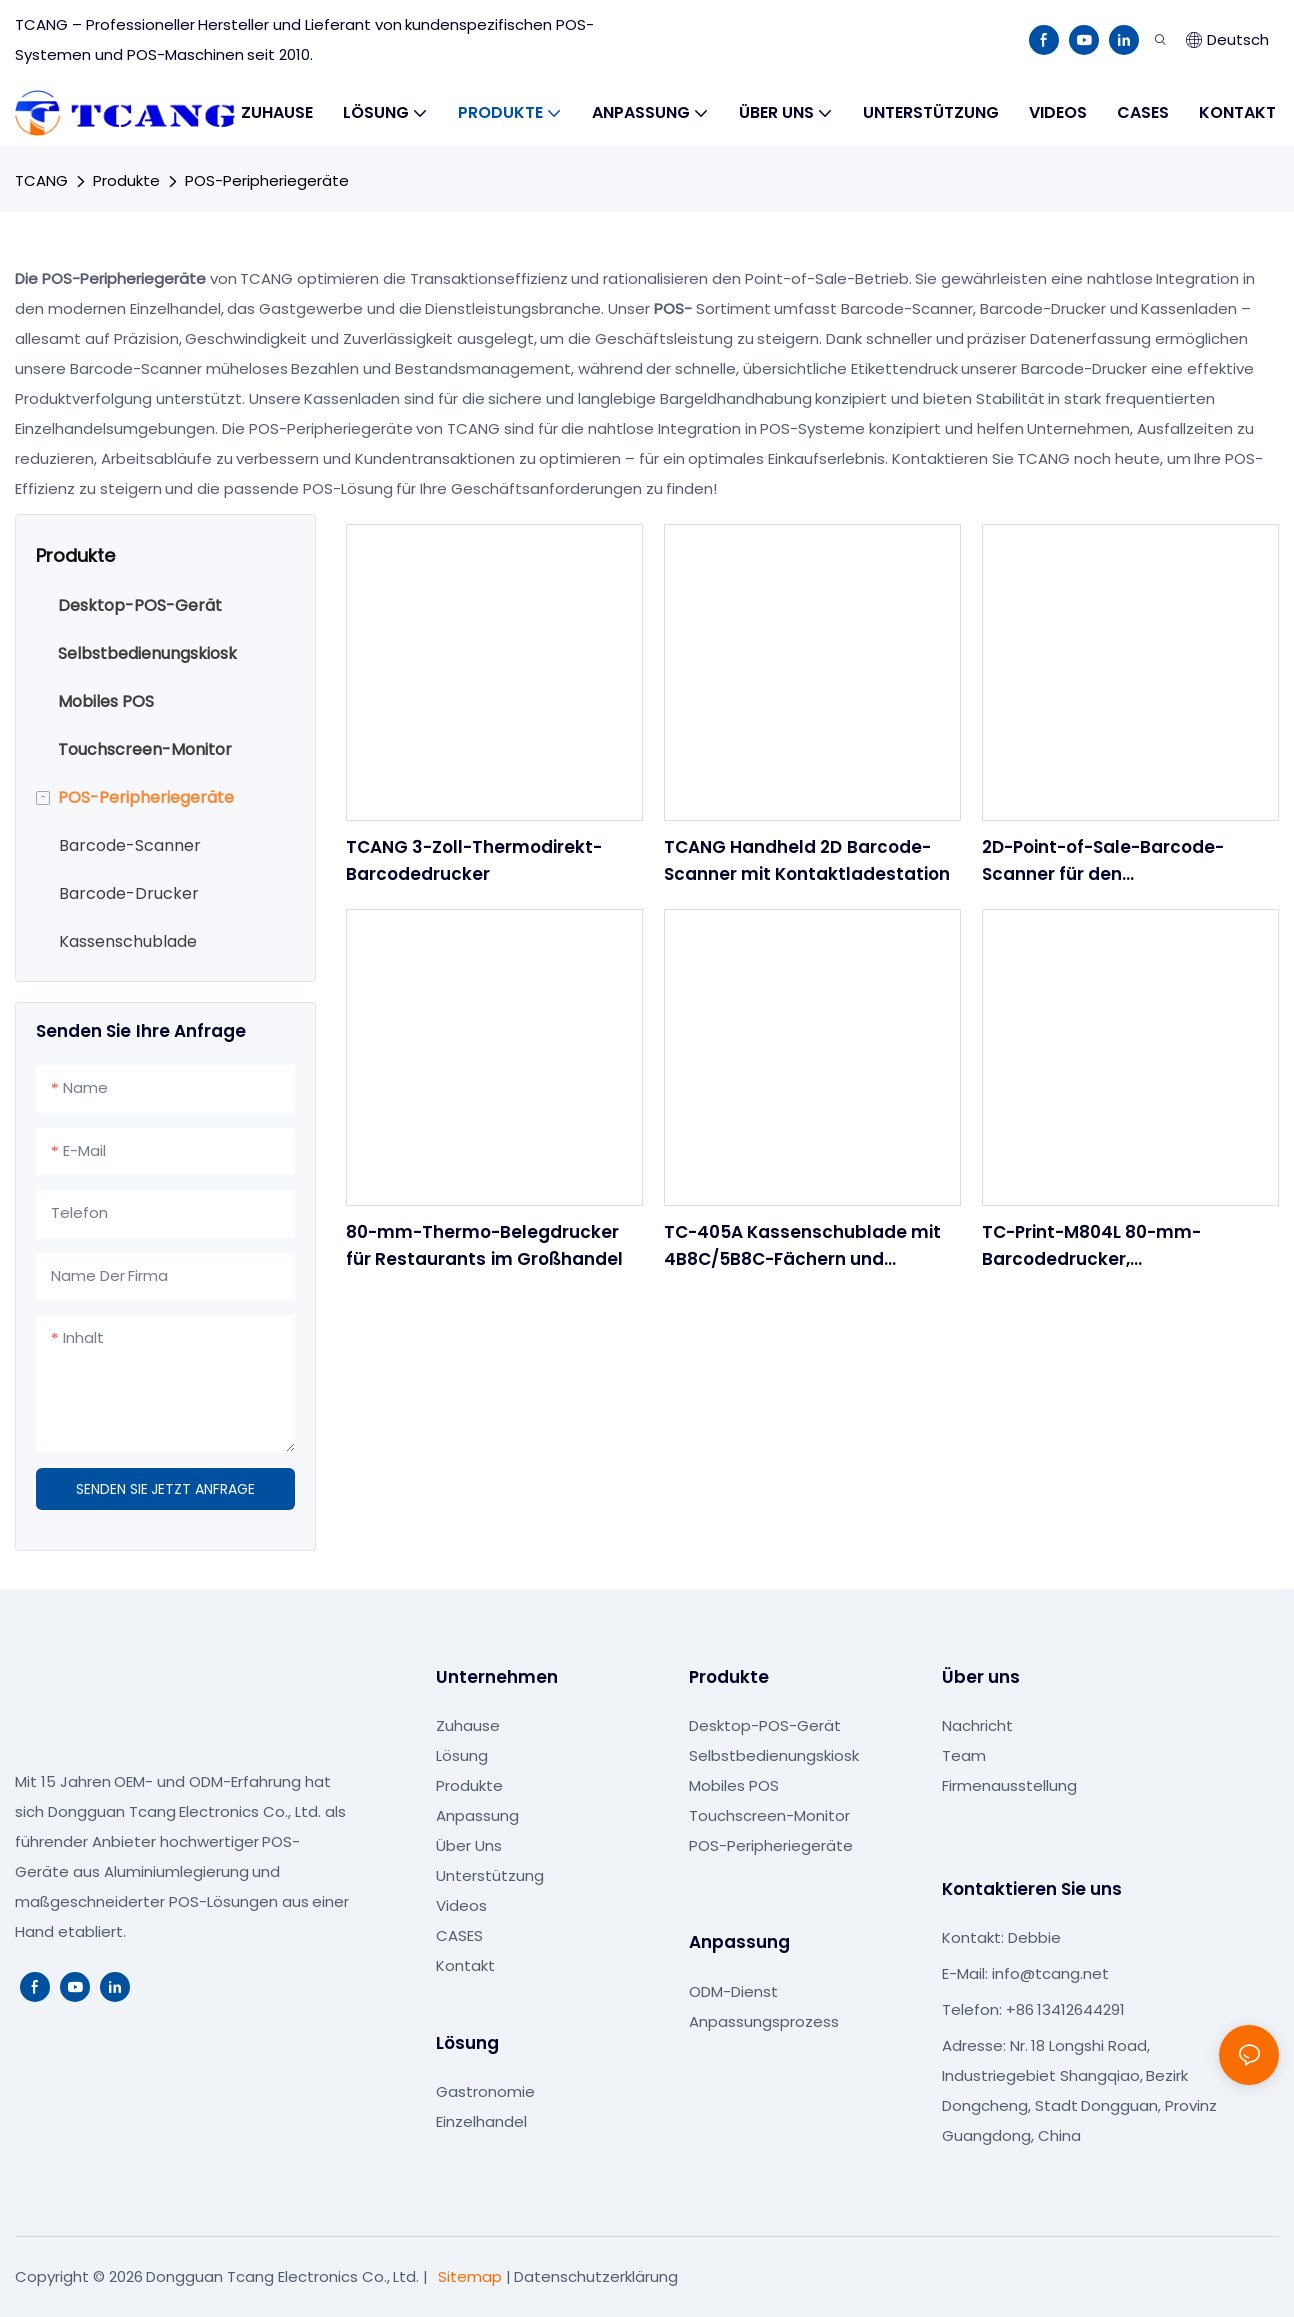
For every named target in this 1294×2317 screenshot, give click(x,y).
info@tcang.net (1050, 1973)
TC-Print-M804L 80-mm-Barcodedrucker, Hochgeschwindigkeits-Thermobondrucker (1091, 1246)
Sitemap (470, 2276)
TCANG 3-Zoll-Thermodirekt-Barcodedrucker (474, 860)
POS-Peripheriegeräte (267, 180)
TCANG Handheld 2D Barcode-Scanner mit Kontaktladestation (807, 860)
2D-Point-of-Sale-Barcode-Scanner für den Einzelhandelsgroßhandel (1103, 861)
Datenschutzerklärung (596, 2276)
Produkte (126, 180)
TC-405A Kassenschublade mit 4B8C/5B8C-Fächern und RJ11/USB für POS (803, 1246)
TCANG (41, 180)
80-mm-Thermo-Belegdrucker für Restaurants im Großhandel (484, 1245)
